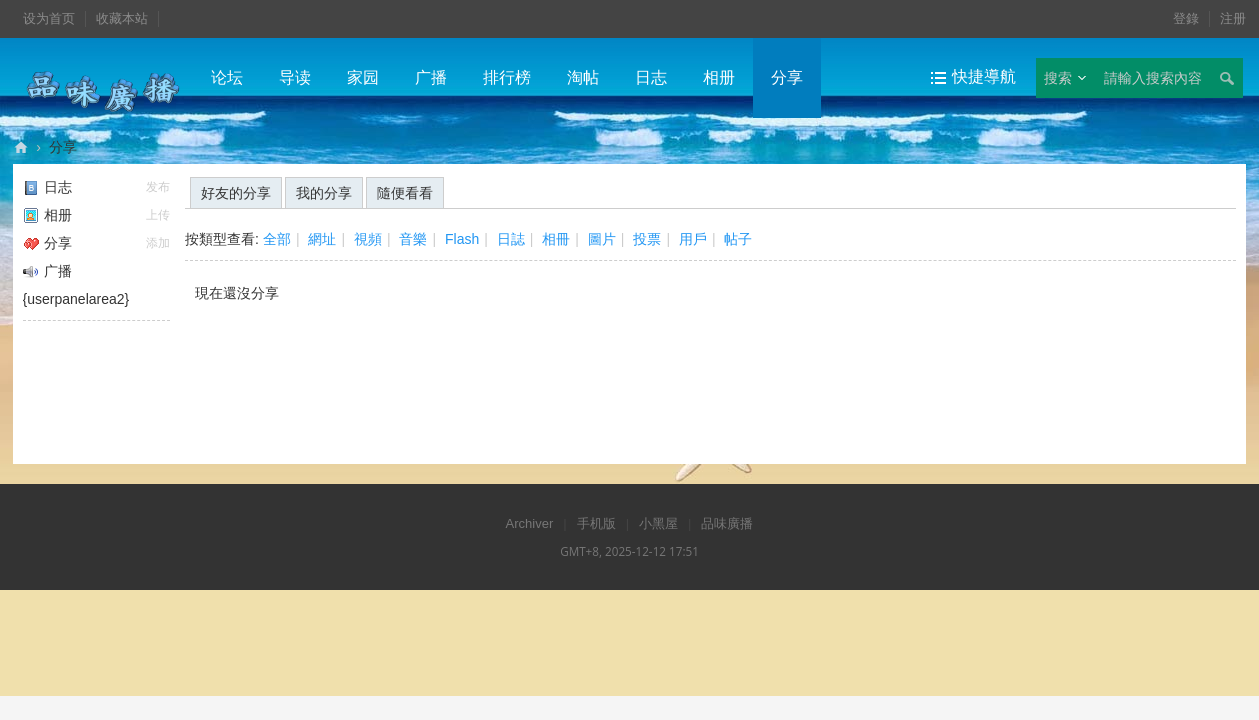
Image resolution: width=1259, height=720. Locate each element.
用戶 (693, 239)
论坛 (227, 77)
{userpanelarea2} (76, 299)
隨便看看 (405, 193)
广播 (431, 77)
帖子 (738, 239)
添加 (158, 243)
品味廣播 (21, 147)
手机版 (596, 523)
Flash (462, 239)
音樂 (413, 239)
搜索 (1058, 78)
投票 (647, 239)
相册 (719, 77)
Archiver (530, 523)
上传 (158, 215)
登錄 (1186, 18)
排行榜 (507, 77)
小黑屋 (658, 523)
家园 (363, 77)
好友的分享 (236, 193)
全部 (277, 239)
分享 (787, 77)
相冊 (556, 239)
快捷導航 (984, 76)
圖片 (602, 239)
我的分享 (324, 193)
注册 (1233, 18)
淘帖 (583, 77)
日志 (651, 77)
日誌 (511, 239)
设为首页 (49, 18)
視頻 (368, 239)
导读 (295, 77)
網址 (322, 239)
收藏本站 (122, 18)
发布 (158, 187)
